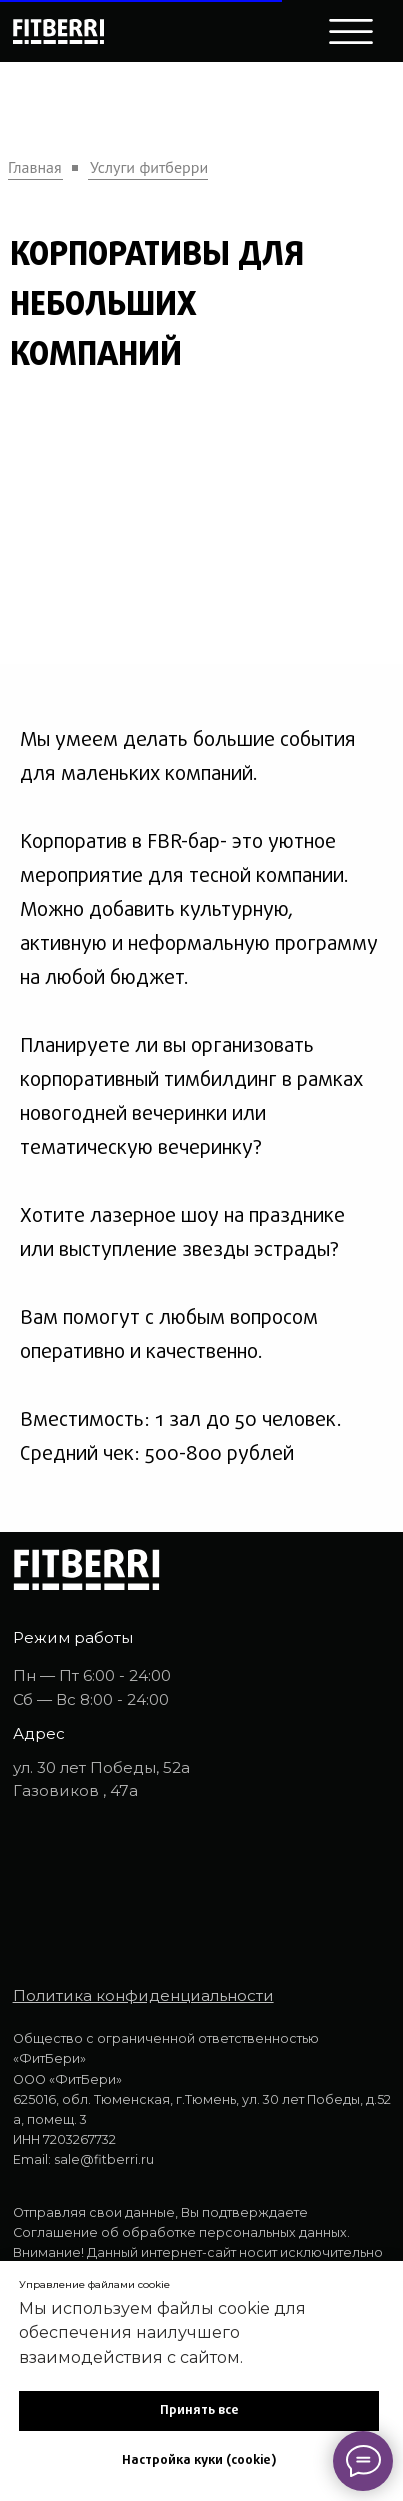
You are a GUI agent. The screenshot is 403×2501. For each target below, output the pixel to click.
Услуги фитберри (149, 167)
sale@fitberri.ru (104, 2159)
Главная (35, 167)
